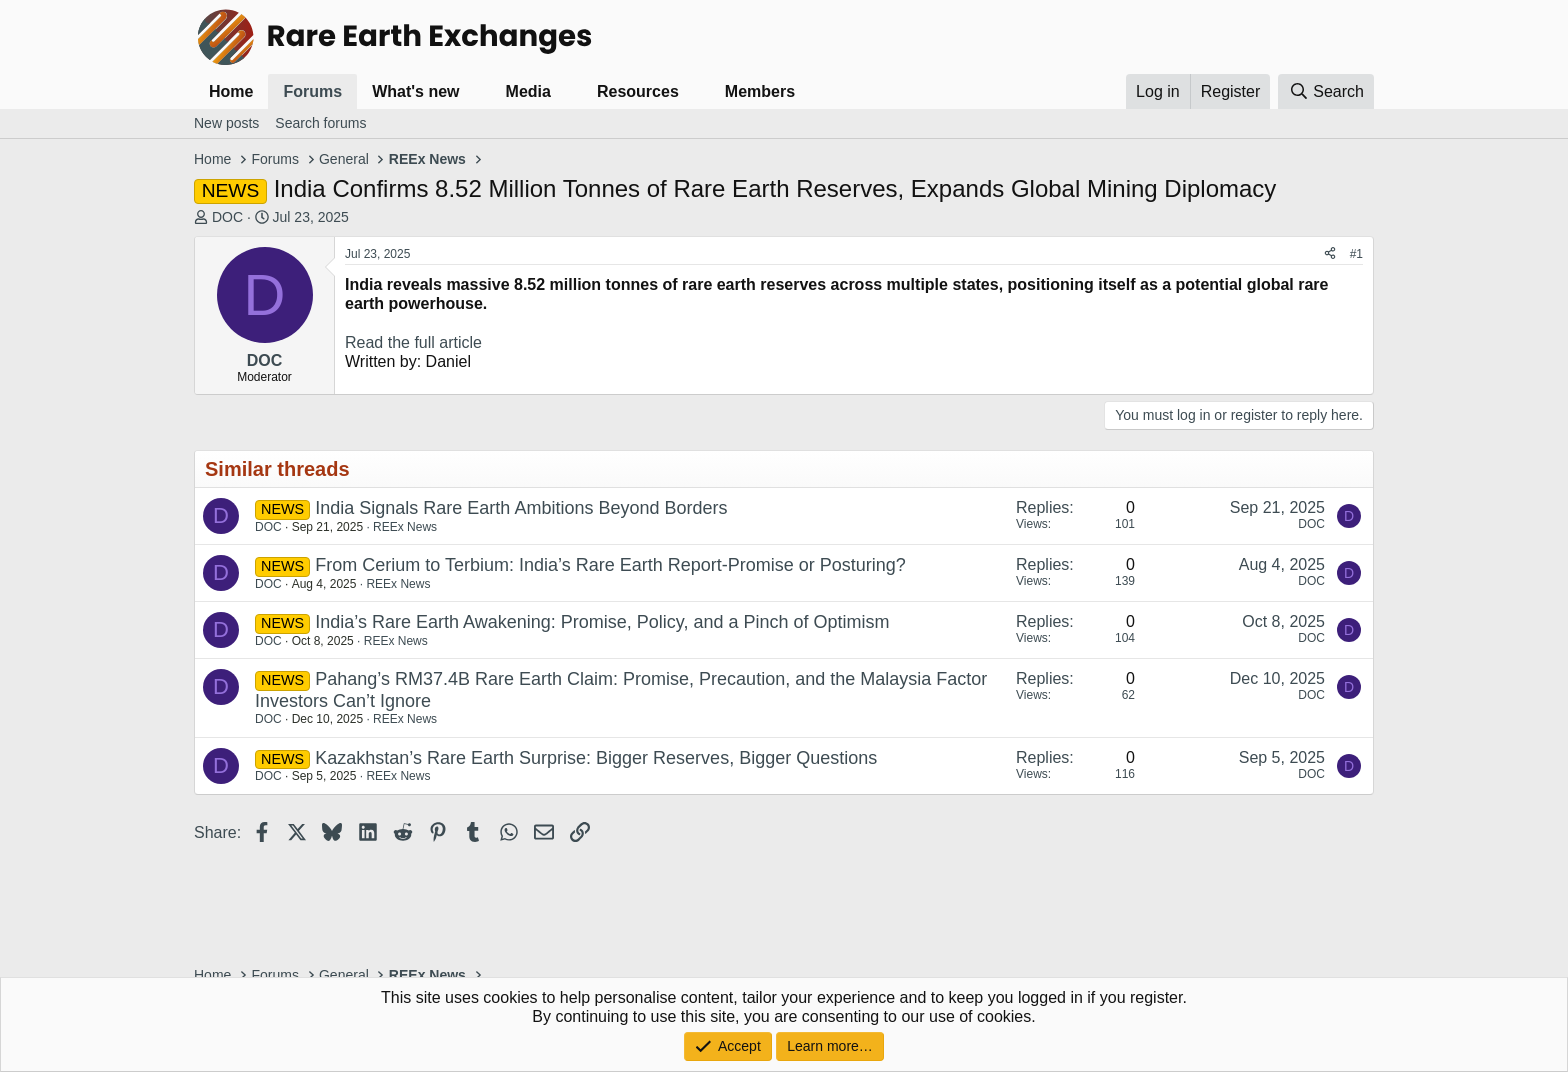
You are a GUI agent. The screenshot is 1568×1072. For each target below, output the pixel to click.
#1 (1356, 254)
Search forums (320, 123)
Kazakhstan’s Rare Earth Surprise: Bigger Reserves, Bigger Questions (596, 758)
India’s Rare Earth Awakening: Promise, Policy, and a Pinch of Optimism (602, 622)
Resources (638, 91)
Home (231, 91)
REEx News (405, 527)
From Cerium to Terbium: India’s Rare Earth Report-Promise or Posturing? (610, 565)
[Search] (1326, 91)
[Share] (1330, 254)
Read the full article (413, 342)
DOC (227, 217)
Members (760, 91)
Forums (312, 91)
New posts (226, 123)
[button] (475, 91)
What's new (415, 91)
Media (528, 91)
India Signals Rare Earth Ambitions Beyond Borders (521, 508)
